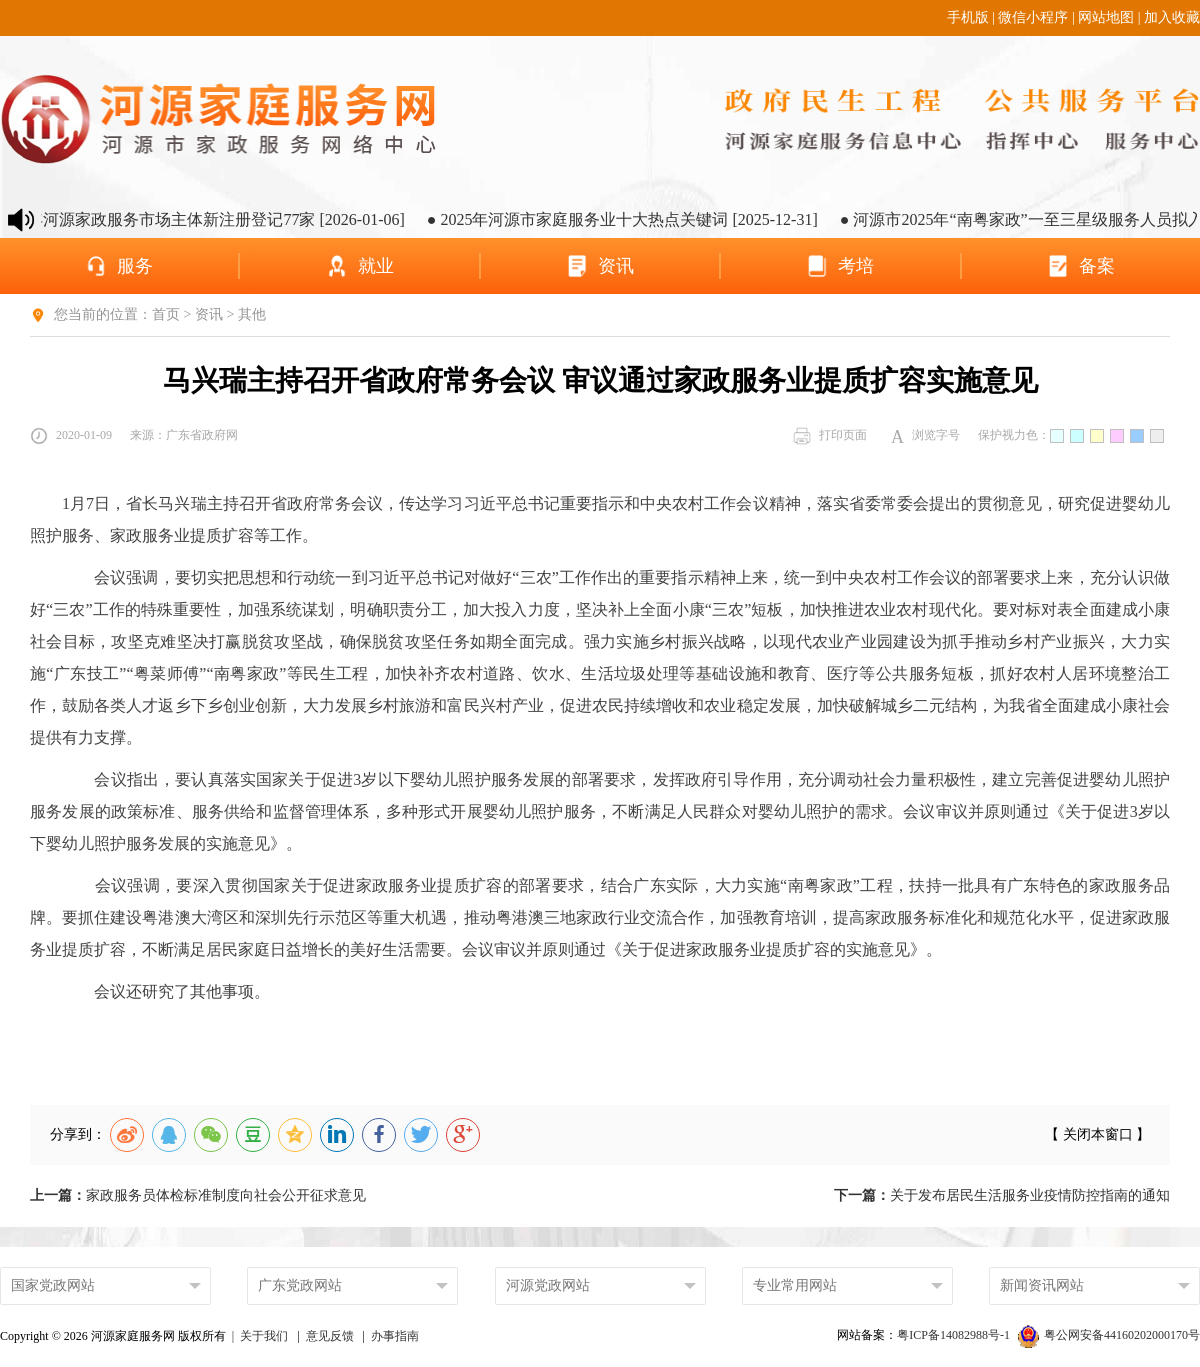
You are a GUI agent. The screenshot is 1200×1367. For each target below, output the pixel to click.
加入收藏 (1172, 17)
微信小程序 (1033, 17)
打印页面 (830, 436)
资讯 (209, 314)
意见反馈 (330, 1336)
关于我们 (264, 1336)
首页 (166, 314)
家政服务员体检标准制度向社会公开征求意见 (198, 1195)
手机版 (968, 17)
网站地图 (1106, 17)
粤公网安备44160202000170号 (1109, 1335)
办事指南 (395, 1336)
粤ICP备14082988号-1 (955, 1335)
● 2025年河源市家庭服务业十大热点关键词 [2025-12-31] (633, 219)
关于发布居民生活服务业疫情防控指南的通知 (1002, 1195)
